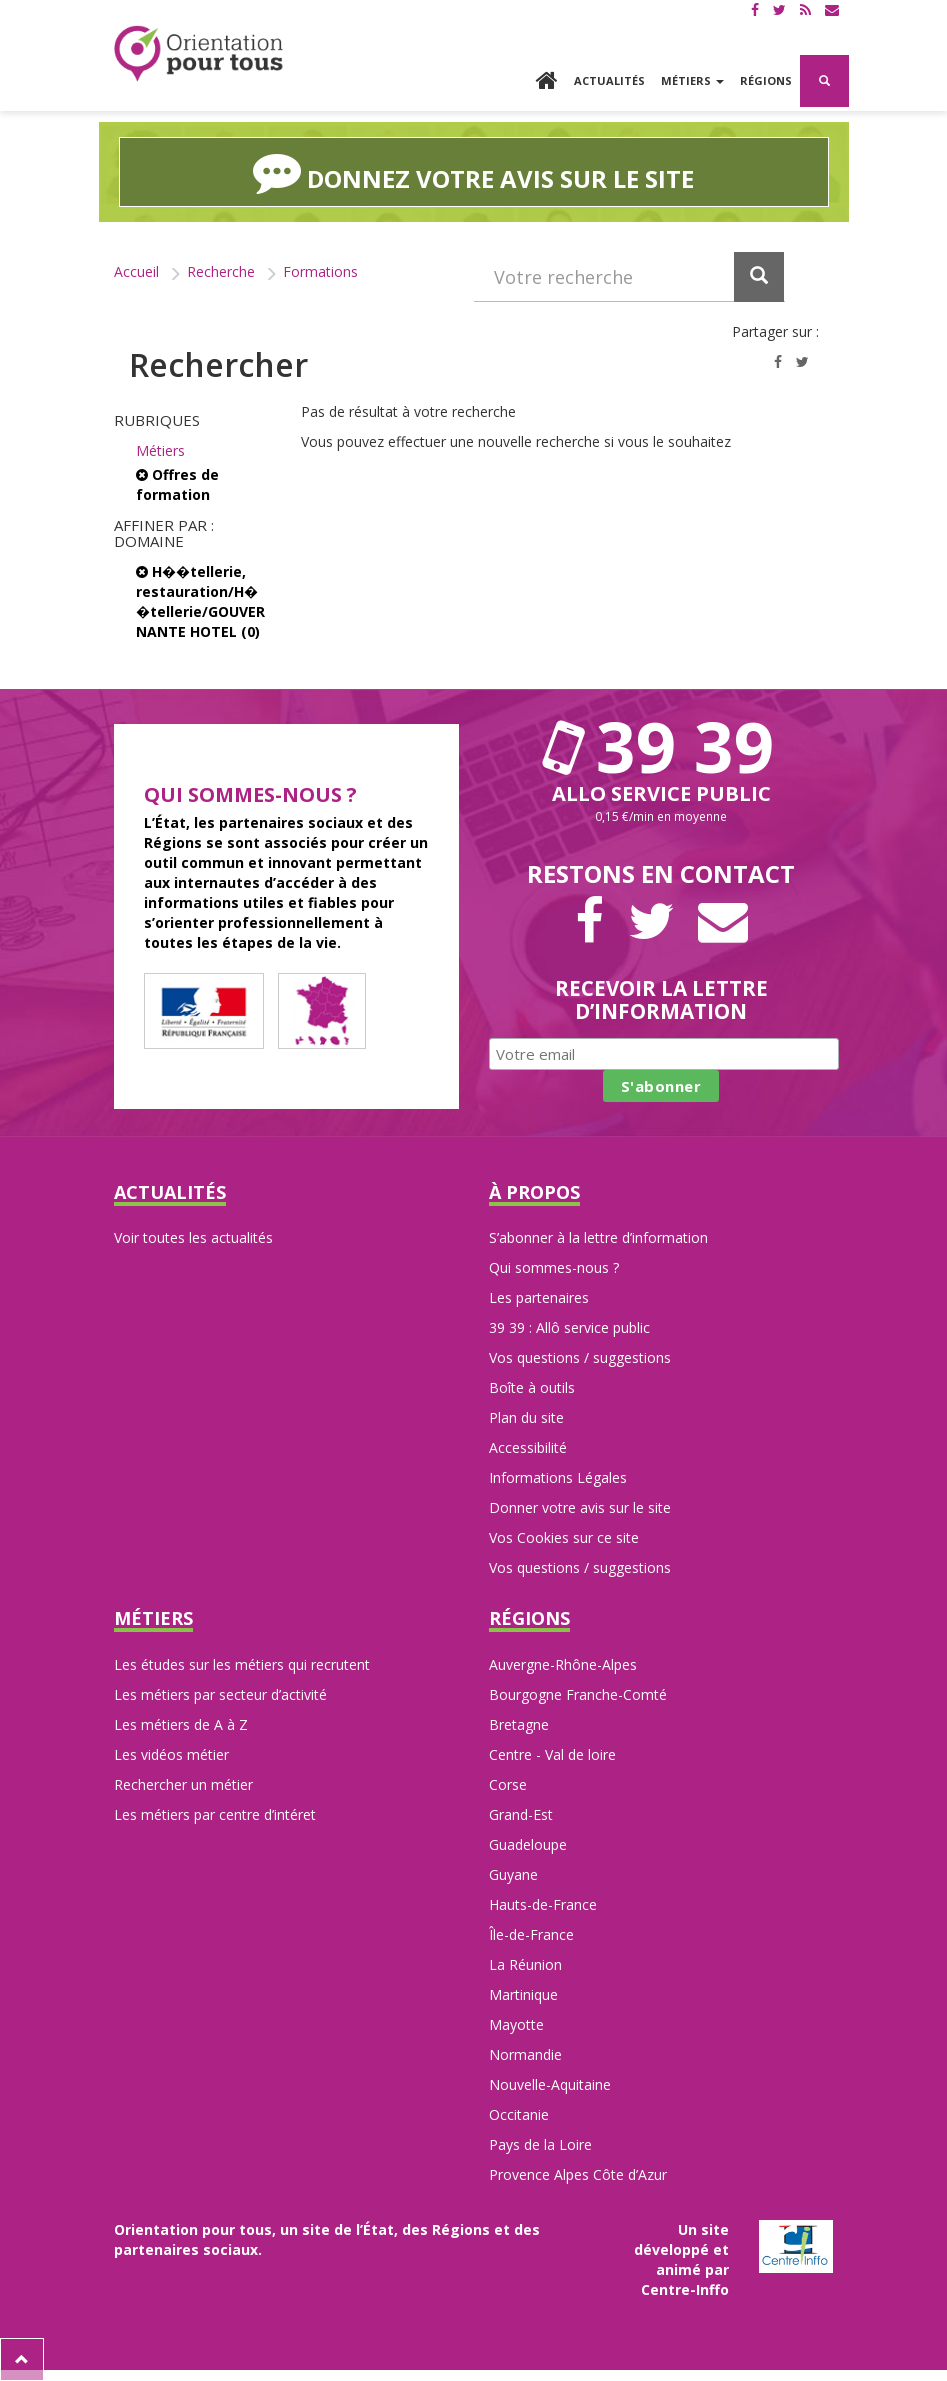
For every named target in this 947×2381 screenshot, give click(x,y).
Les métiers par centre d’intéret (215, 1814)
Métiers (160, 450)
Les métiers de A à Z (181, 1724)
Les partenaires (539, 1297)
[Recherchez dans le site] (629, 277)
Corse (508, 1784)
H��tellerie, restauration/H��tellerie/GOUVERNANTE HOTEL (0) (200, 601)
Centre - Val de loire (552, 1754)
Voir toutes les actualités (193, 1237)
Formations (320, 271)
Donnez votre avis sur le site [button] (473, 172)
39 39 (661, 746)
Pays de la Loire (540, 2144)
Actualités (609, 80)
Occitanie (519, 2114)
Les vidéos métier (171, 1754)
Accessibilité (528, 1447)
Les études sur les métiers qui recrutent (242, 1664)
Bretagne (519, 1724)
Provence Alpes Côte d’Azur (578, 2174)
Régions (766, 80)
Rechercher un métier (183, 1784)
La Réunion (525, 1964)
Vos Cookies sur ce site (564, 1537)
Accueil (136, 271)
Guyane (513, 1874)
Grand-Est (521, 1814)
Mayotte (516, 2024)
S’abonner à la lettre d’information (598, 1237)
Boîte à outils (532, 1387)
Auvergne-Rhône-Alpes (563, 1664)
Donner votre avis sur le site (580, 1507)
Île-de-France (531, 1934)
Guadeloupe (528, 1844)
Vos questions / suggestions (580, 1357)
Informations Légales (558, 1477)
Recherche (221, 271)
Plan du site (526, 1417)
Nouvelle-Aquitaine (550, 2084)
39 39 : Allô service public (569, 1327)
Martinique (523, 1994)
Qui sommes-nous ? (554, 1267)
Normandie (525, 2054)
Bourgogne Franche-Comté (578, 1694)
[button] (824, 81)
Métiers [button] (692, 80)
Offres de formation (177, 484)
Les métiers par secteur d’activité (220, 1694)
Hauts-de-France (543, 1904)
